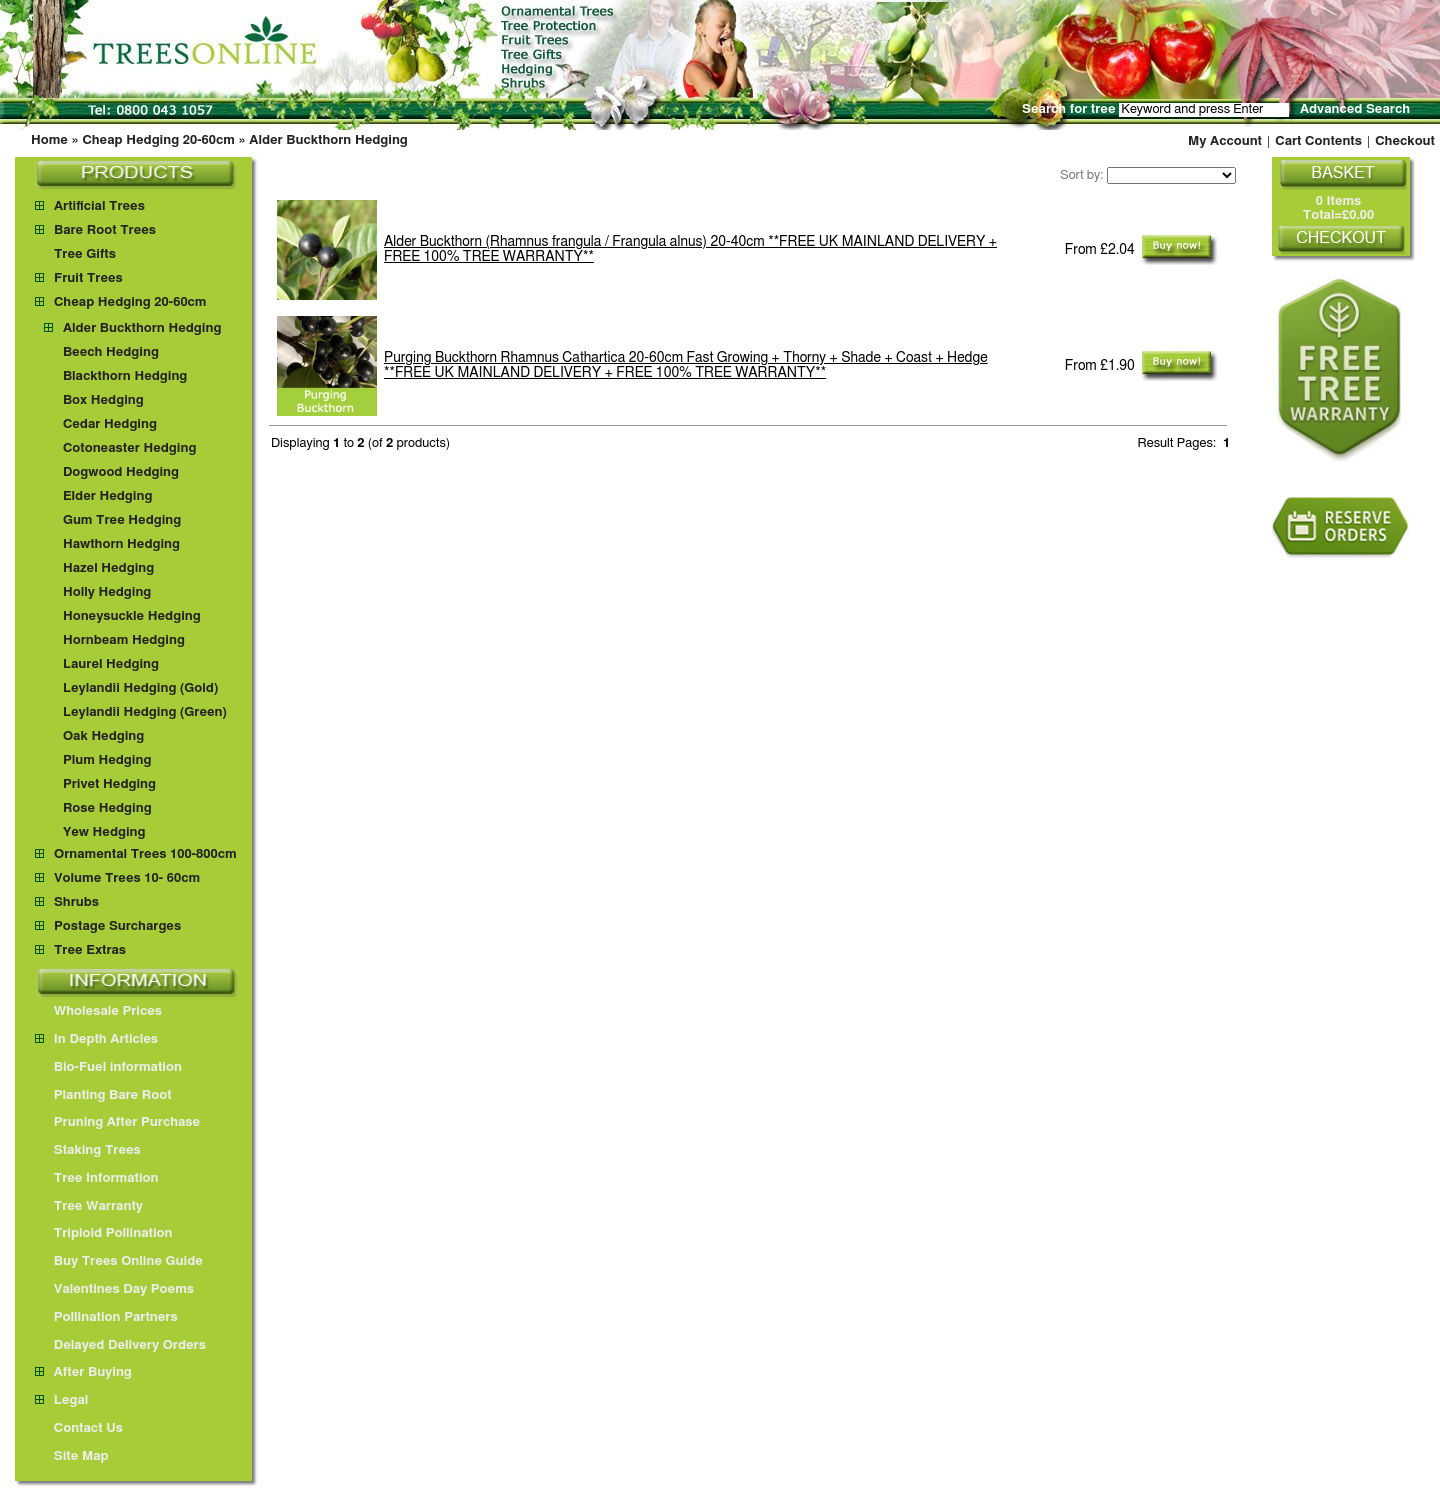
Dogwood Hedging (121, 472)
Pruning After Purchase (117, 1122)
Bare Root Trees (105, 230)
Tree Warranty (89, 1206)
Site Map (72, 1456)
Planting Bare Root (103, 1095)
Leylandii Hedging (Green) (145, 712)
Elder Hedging (107, 496)
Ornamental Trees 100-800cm (145, 854)
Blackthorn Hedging (125, 376)
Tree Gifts (85, 254)
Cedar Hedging (110, 424)
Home (49, 140)
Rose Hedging (107, 808)
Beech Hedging (111, 352)
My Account (1225, 141)
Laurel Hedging (111, 664)
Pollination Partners (106, 1317)
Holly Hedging (107, 592)
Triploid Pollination (104, 1233)
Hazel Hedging (108, 568)
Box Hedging (103, 400)
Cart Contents (1318, 141)
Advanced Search (1355, 109)
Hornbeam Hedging (124, 640)
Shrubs (76, 902)
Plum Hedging (107, 760)
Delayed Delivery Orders (120, 1345)
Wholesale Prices (98, 1011)
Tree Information (97, 1178)
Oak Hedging (103, 736)
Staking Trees (88, 1150)
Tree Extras (90, 950)
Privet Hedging (109, 784)
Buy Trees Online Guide (119, 1261)
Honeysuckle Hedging (132, 616)
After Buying (83, 1372)
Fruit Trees (88, 278)
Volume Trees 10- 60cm (127, 878)
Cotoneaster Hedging (129, 448)
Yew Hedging (104, 832)
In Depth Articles (96, 1039)
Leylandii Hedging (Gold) (140, 688)
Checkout (1405, 141)
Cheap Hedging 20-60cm (158, 140)
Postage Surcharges (117, 926)
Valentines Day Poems (114, 1289)
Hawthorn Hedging (121, 544)
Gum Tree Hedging (122, 520)
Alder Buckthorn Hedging (328, 140)
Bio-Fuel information (108, 1067)
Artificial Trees (99, 206)
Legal (61, 1400)
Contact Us (79, 1428)
